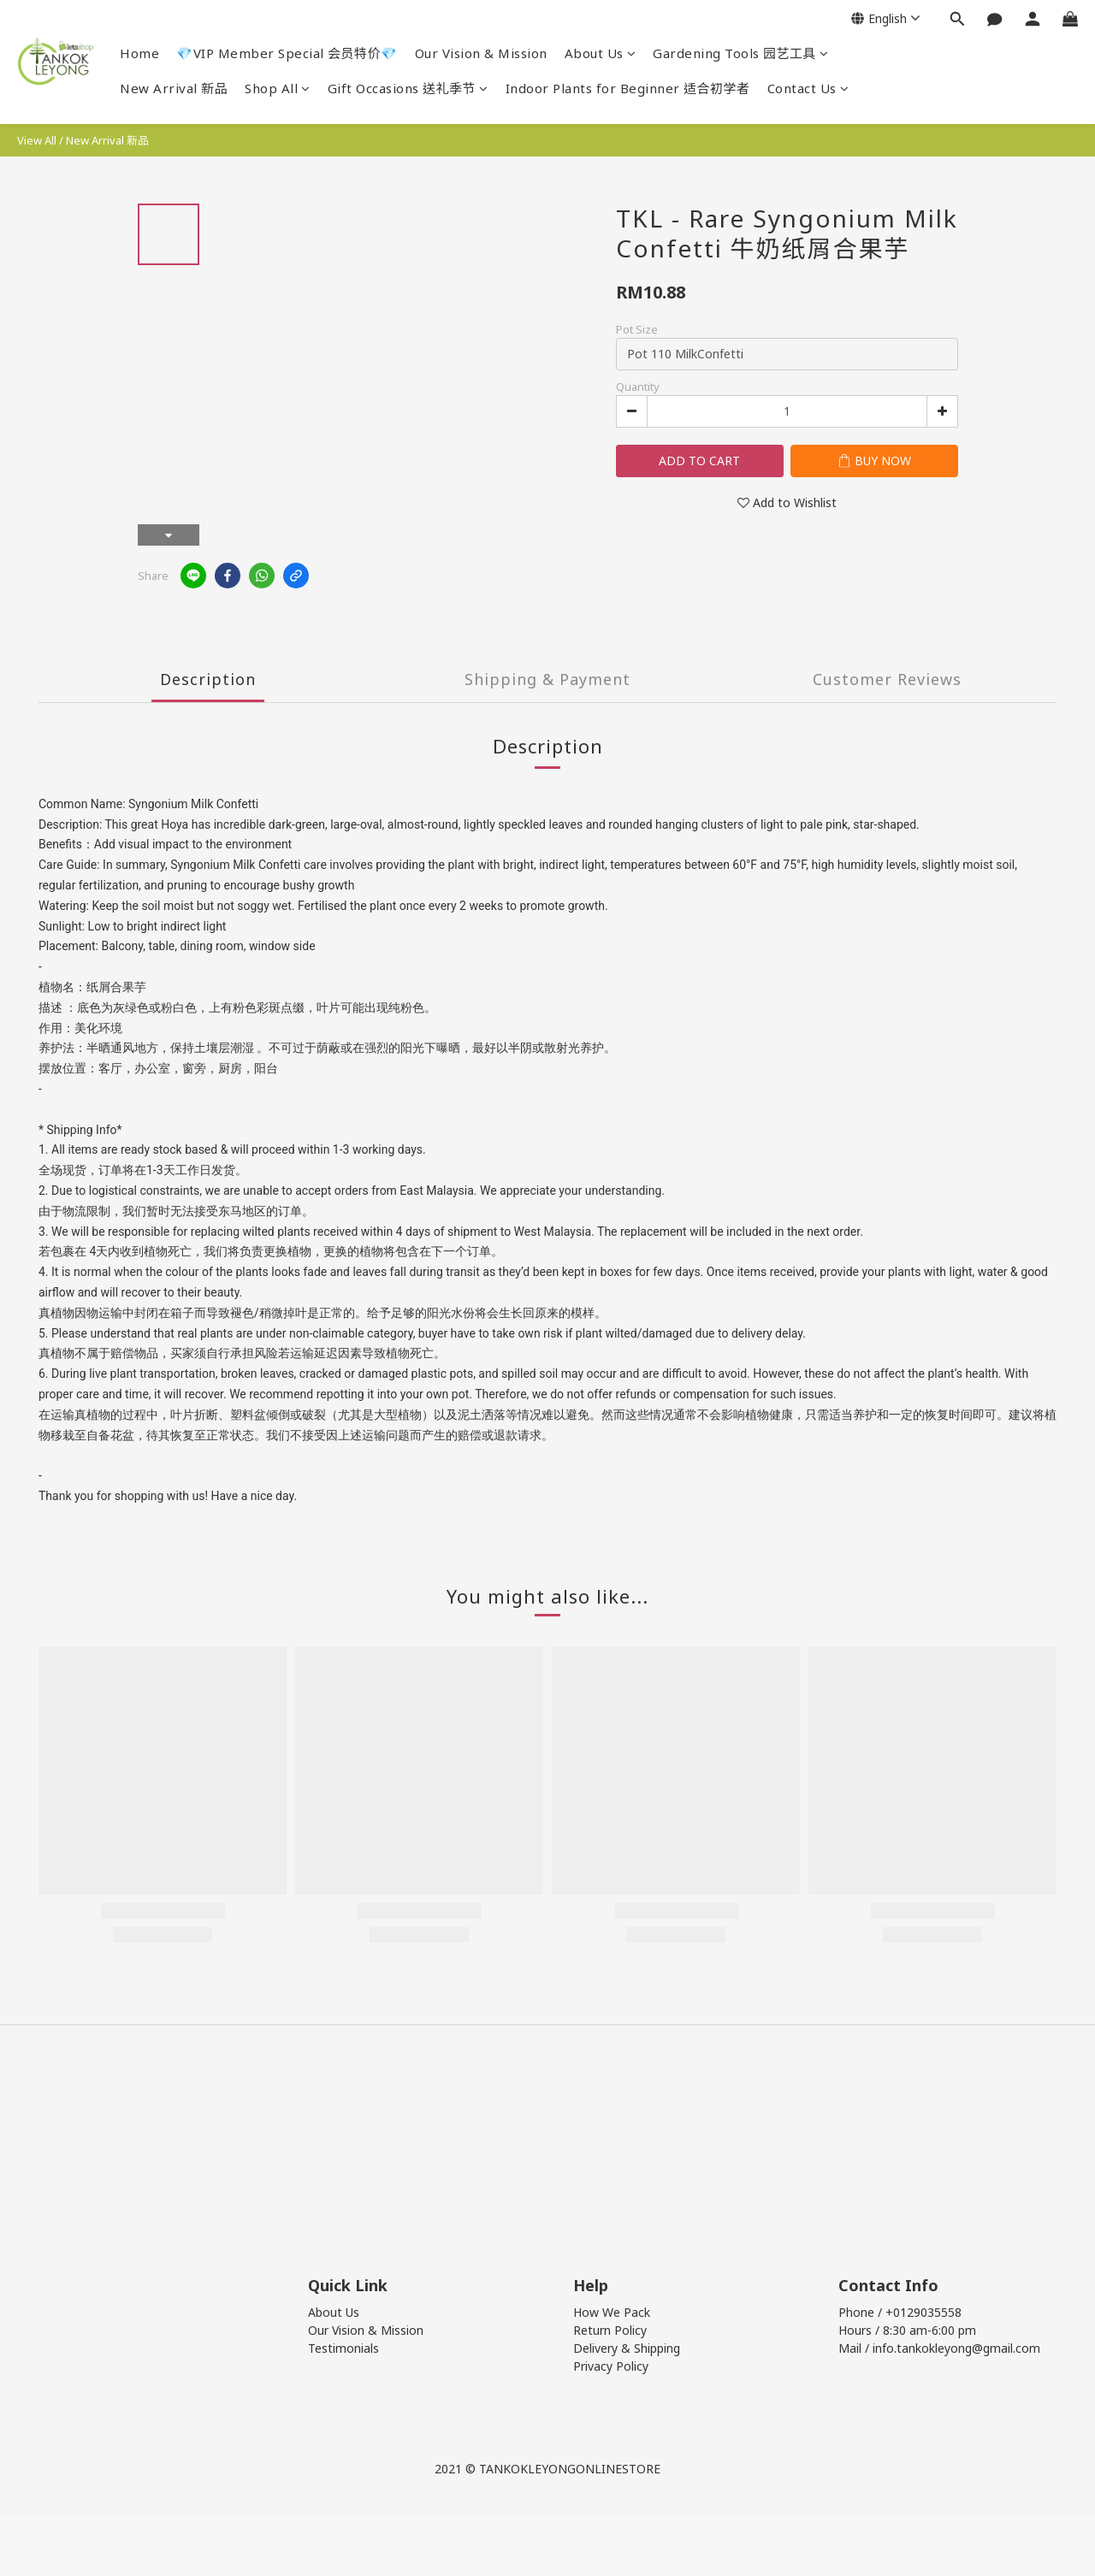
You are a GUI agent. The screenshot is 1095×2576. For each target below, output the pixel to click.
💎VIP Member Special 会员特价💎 (287, 53)
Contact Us (808, 88)
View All (36, 140)
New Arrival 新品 (174, 88)
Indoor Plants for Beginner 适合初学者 (628, 88)
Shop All (278, 88)
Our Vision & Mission (481, 53)
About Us (600, 53)
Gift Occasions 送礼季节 (408, 88)
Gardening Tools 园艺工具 (741, 53)
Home (139, 53)
